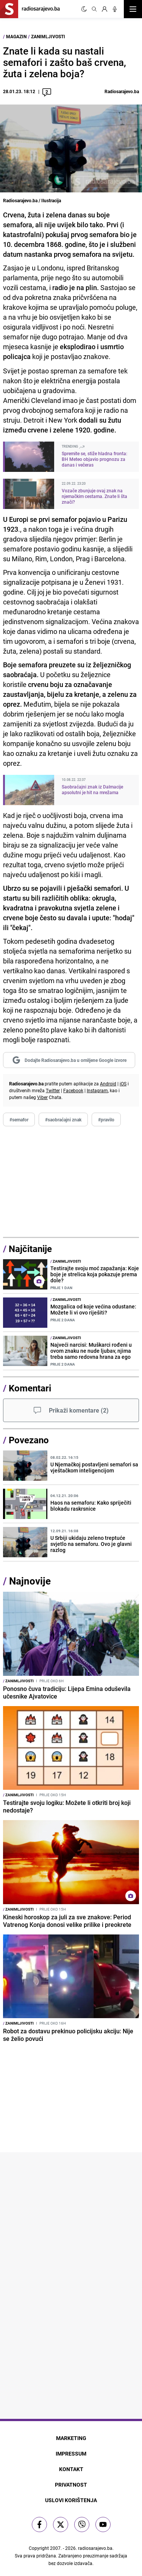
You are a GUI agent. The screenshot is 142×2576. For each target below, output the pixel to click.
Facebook (73, 1090)
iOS (123, 1083)
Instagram (97, 1090)
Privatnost (71, 2484)
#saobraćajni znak (63, 1119)
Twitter (53, 1090)
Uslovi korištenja (71, 2500)
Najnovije (30, 1581)
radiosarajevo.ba (95, 2548)
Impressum (71, 2453)
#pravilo (106, 1119)
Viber (42, 1097)
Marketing (71, 2438)
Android (108, 1083)
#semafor (18, 1119)
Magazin (16, 36)
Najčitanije (30, 1249)
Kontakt (71, 2469)
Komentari (30, 1388)
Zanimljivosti (48, 36)
